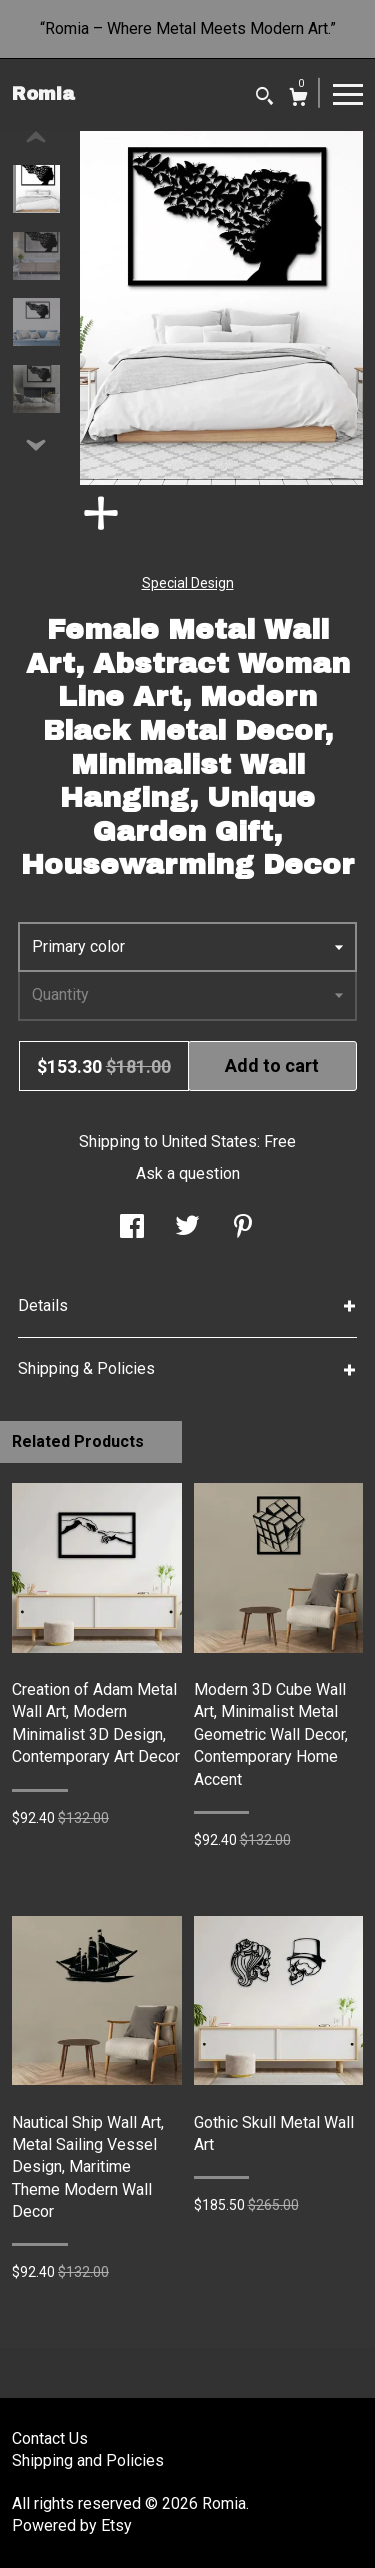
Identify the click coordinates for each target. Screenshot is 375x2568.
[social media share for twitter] (187, 1228)
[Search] (264, 98)
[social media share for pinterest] (243, 1228)
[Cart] (298, 99)
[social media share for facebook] (132, 1228)
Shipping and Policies (88, 2460)
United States (209, 1141)
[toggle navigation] (348, 93)
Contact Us (50, 2438)
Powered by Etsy (72, 2525)
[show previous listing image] (36, 138)
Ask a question (188, 1173)
